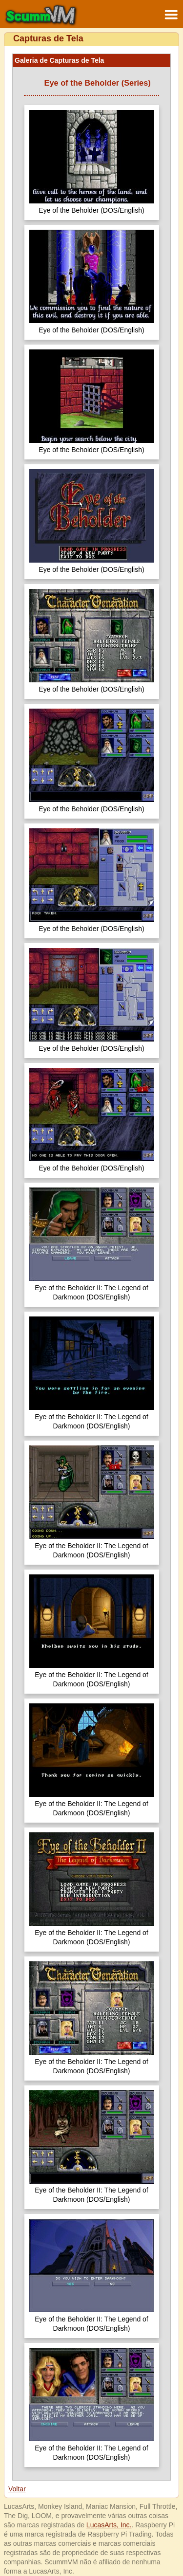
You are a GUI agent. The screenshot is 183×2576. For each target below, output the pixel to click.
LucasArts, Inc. (109, 2525)
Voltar (17, 2489)
